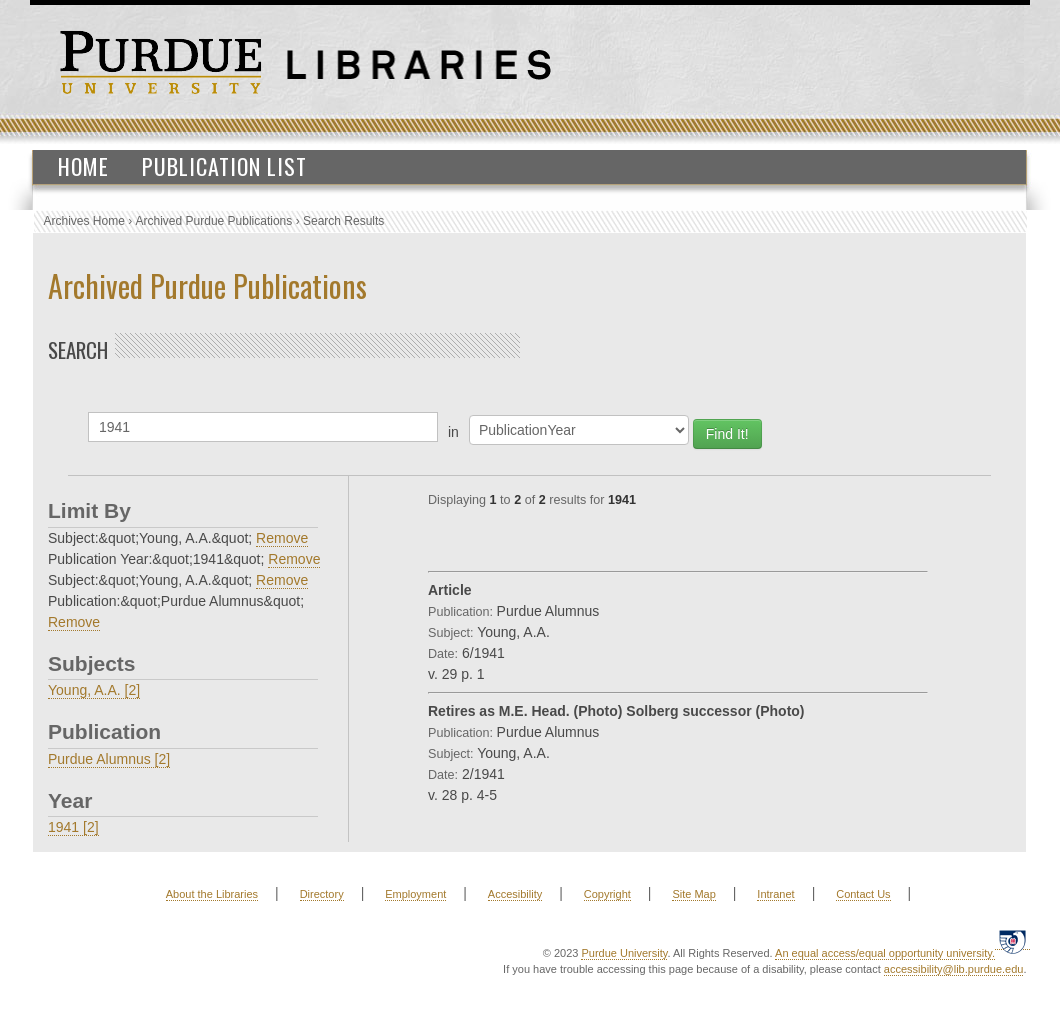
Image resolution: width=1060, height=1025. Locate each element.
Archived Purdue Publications (214, 221)
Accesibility (515, 894)
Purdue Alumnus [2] (109, 759)
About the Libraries (212, 894)
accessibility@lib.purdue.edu (954, 969)
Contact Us (863, 894)
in (453, 432)
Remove (282, 538)
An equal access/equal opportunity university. (885, 953)
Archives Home (84, 221)
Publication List (224, 166)
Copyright (607, 894)
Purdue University (624, 953)
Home (83, 166)
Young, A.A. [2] (94, 690)
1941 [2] (73, 827)
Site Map (693, 894)
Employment (415, 894)
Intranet (775, 894)
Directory (322, 894)
